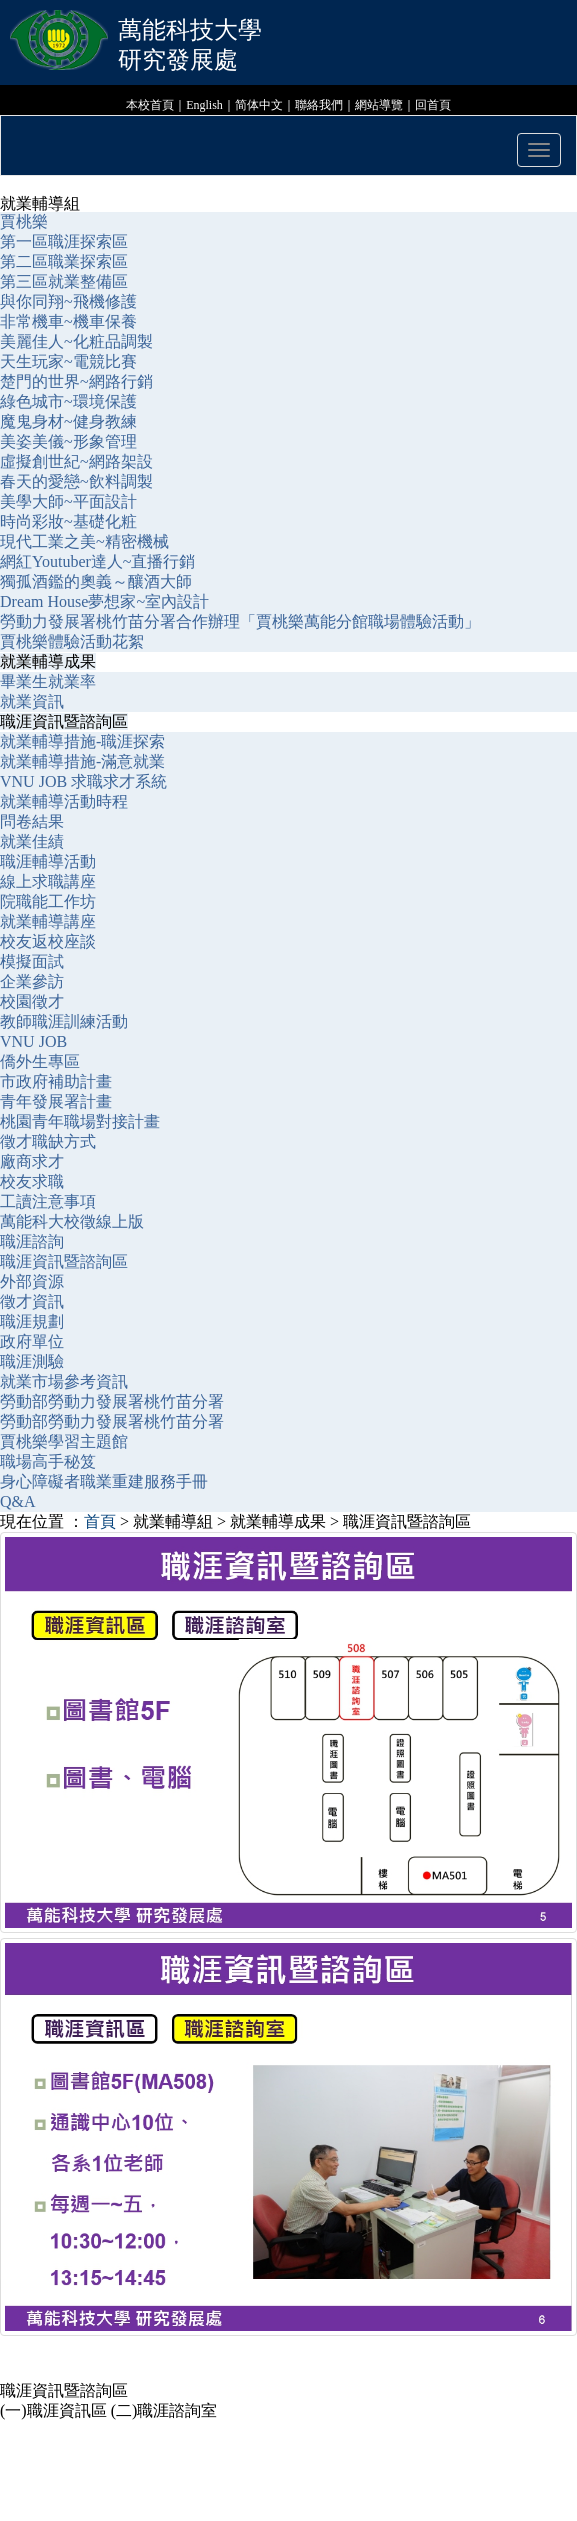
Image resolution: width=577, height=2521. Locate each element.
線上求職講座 (48, 881)
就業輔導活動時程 (64, 801)
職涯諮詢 (34, 1241)
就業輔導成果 (48, 661)
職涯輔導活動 (48, 861)
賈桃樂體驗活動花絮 (72, 641)
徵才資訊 (32, 1301)
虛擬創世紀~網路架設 (76, 461)
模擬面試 (32, 961)
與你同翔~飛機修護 (68, 301)
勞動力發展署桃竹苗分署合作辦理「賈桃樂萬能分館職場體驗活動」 (240, 621)
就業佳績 (32, 841)
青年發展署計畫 (56, 1101)
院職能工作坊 (48, 901)
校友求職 (32, 1181)
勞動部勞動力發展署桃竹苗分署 (112, 1401)
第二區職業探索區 (64, 261)
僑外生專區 (40, 1061)
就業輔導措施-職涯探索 (82, 741)
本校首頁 (150, 105)
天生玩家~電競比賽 (68, 361)
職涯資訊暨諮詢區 (64, 721)
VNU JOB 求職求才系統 (83, 781)
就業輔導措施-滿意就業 (82, 761)
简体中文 (259, 105)
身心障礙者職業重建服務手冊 (104, 1481)
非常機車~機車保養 (68, 321)
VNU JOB (33, 1041)
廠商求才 (32, 1161)
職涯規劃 (32, 1321)
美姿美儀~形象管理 (68, 441)
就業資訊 (32, 701)
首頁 (100, 1521)
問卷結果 (32, 821)
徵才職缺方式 (50, 1141)
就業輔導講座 (48, 921)
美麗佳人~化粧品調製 (76, 341)
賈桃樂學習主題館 (64, 1441)
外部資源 (32, 1281)
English (204, 105)
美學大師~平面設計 (68, 501)
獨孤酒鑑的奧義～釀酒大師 (96, 581)
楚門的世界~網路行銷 (76, 381)
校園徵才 (32, 1001)
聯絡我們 (319, 105)
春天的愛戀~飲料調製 (76, 481)
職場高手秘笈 (48, 1461)
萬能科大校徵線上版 (72, 1221)
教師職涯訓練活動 (64, 1021)
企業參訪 (32, 981)
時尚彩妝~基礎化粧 (68, 521)
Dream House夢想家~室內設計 (104, 601)
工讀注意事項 (48, 1201)
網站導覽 (379, 105)
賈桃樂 (24, 221)
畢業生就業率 (48, 681)
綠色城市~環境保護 (68, 401)
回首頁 (433, 105)
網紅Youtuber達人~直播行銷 (97, 561)
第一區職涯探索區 (64, 241)
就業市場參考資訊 (64, 1381)
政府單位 (32, 1341)
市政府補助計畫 (56, 1081)
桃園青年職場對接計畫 (80, 1121)
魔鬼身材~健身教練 (68, 421)
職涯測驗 (32, 1361)
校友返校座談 (48, 941)
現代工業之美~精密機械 (84, 541)
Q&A (18, 1501)
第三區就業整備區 (64, 281)
